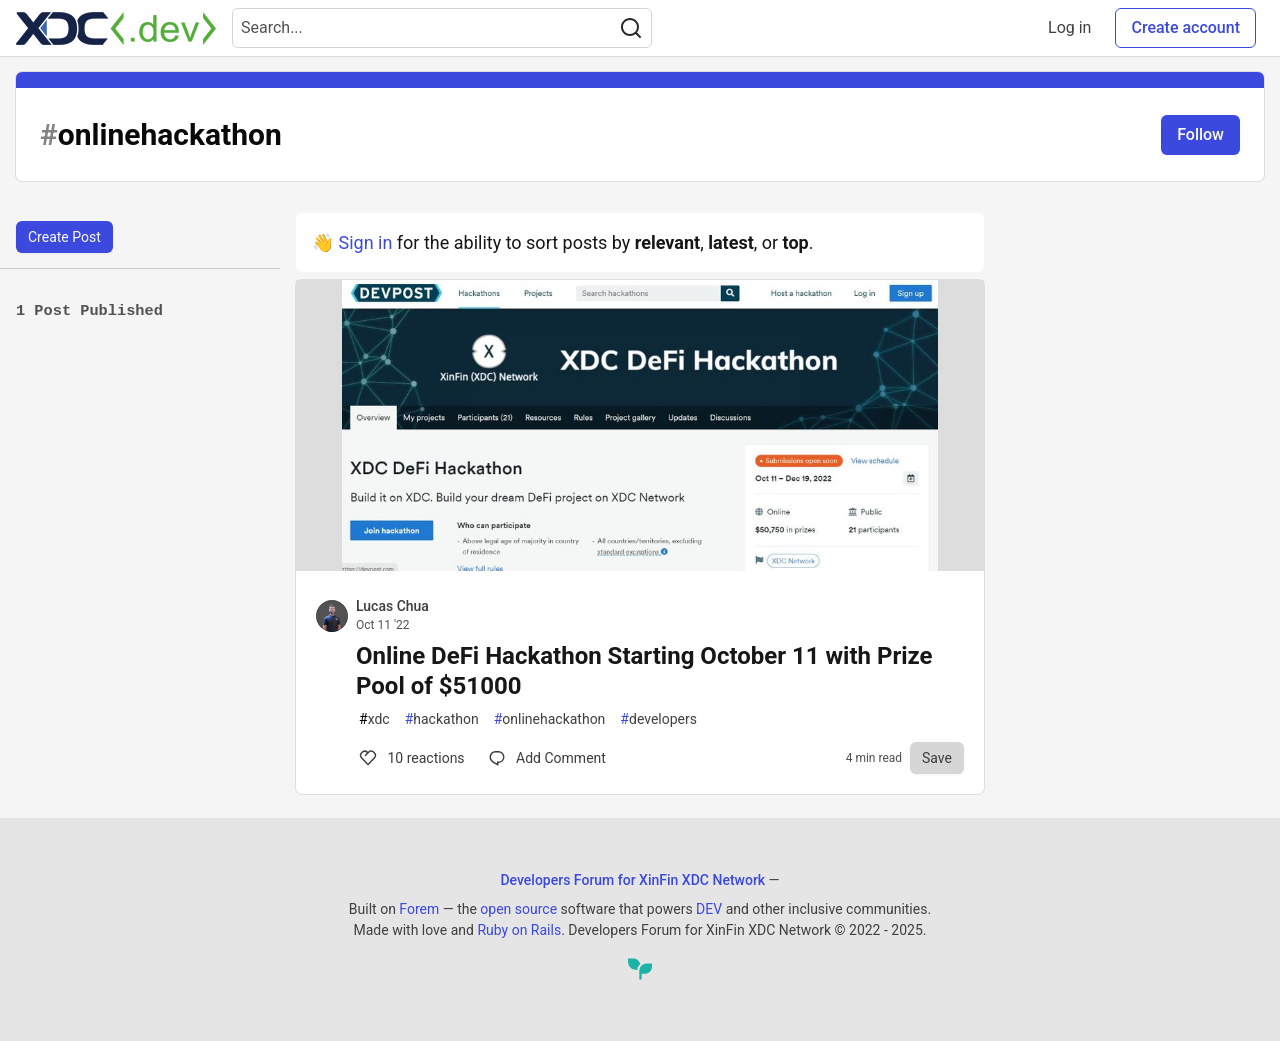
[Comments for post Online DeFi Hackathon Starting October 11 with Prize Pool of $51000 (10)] (547, 758)
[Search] (631, 28)
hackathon (442, 719)
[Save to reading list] (937, 758)
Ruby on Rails (519, 930)
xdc (374, 719)
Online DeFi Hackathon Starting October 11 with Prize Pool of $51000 (644, 671)
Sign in (365, 242)
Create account (1185, 27)
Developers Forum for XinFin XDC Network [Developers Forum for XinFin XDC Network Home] (632, 880)
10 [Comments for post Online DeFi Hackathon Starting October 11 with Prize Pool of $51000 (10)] (410, 758)
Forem (419, 909)
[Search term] (442, 28)
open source (518, 909)
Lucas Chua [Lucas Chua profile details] (392, 606)
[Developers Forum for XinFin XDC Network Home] (116, 28)
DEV (709, 909)
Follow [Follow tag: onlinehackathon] (1200, 134)
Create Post (64, 237)
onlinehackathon (550, 719)
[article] (640, 564)
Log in (1069, 27)
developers (658, 719)
